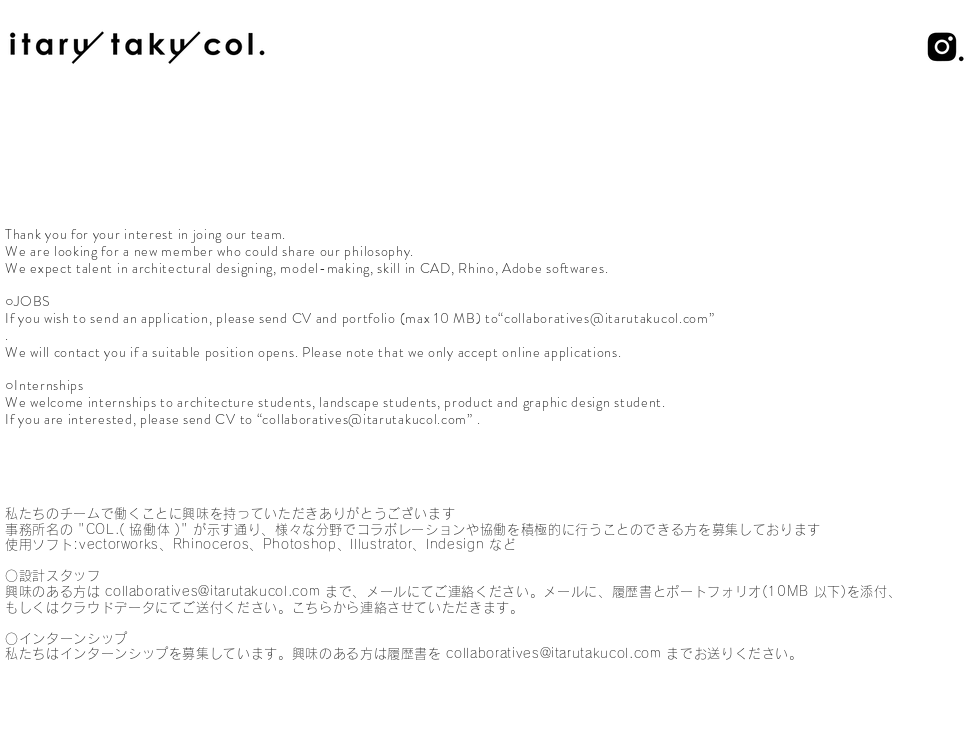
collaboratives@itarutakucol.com (364, 419)
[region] (490, 47)
